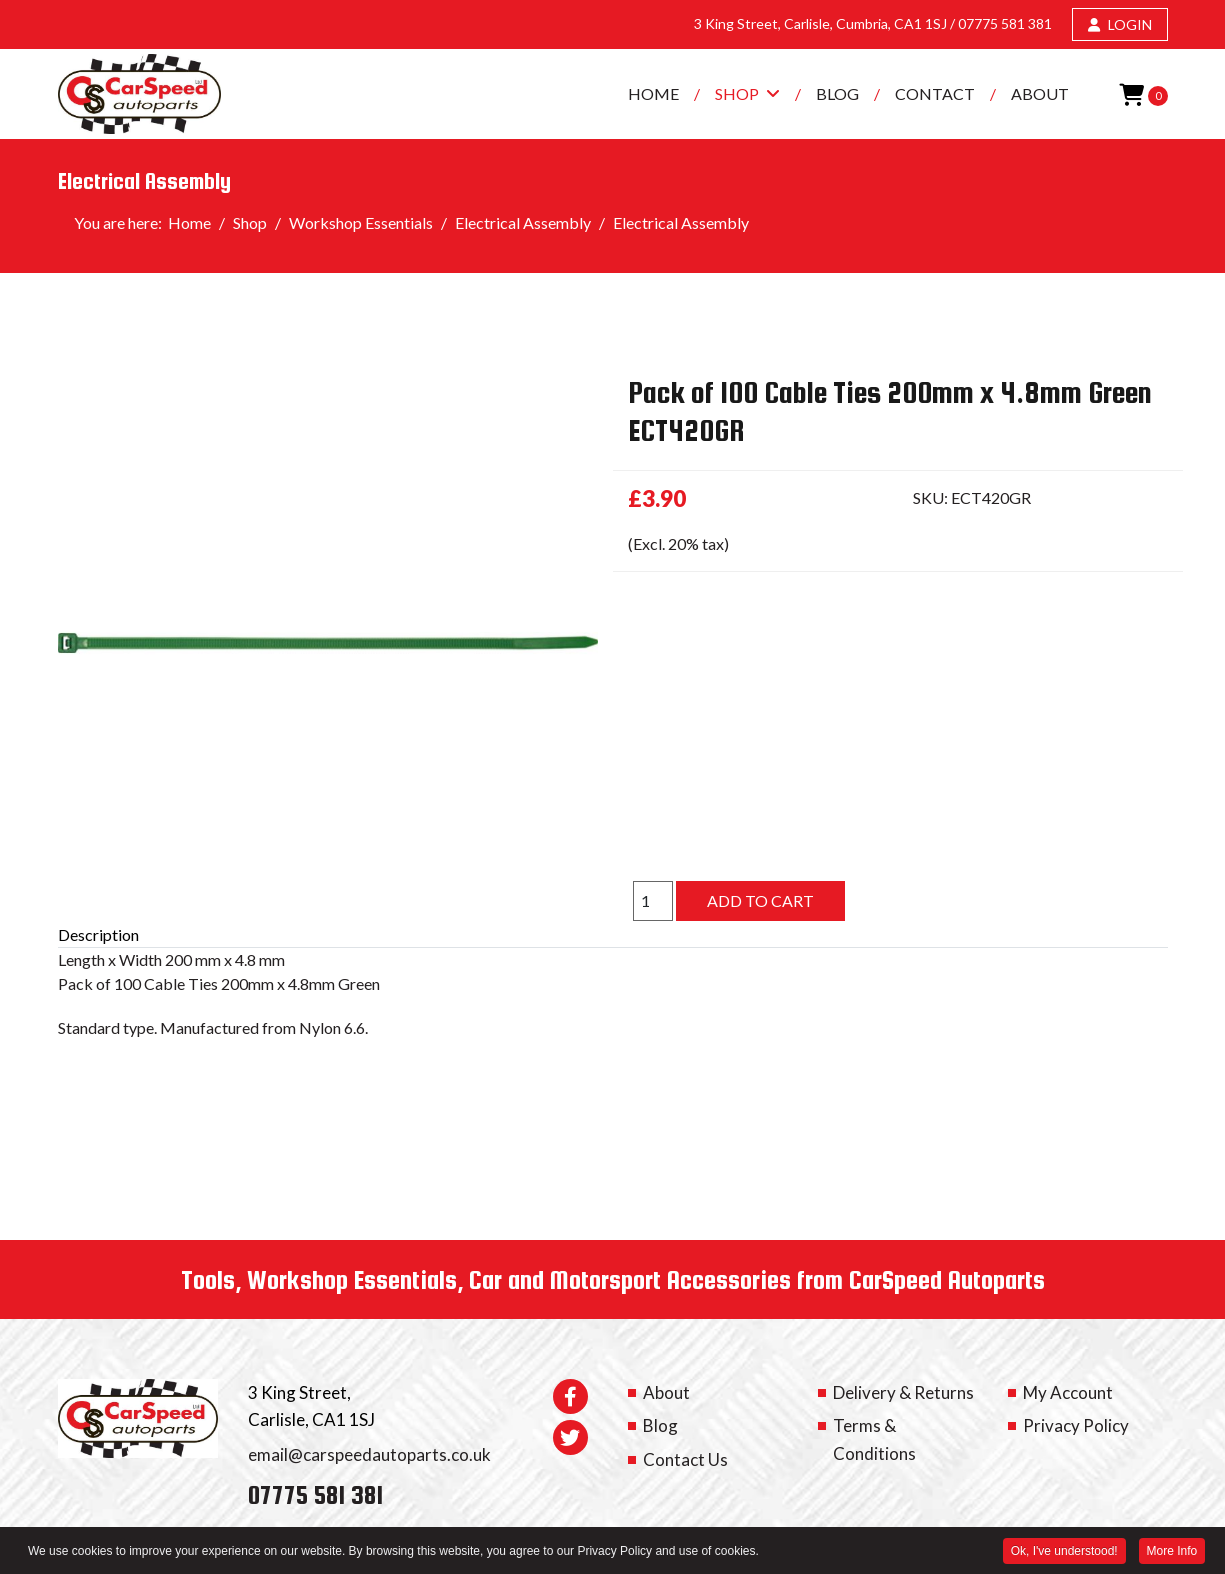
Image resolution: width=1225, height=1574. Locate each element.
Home (653, 93)
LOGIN (1120, 24)
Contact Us (685, 1459)
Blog (837, 93)
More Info (1171, 1552)
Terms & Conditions (874, 1439)
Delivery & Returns (903, 1392)
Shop (737, 93)
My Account (1068, 1392)
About (1040, 93)
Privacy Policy (1076, 1425)
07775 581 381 (1005, 23)
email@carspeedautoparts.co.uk (369, 1454)
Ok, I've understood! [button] (1063, 1552)
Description (98, 934)
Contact (935, 93)
